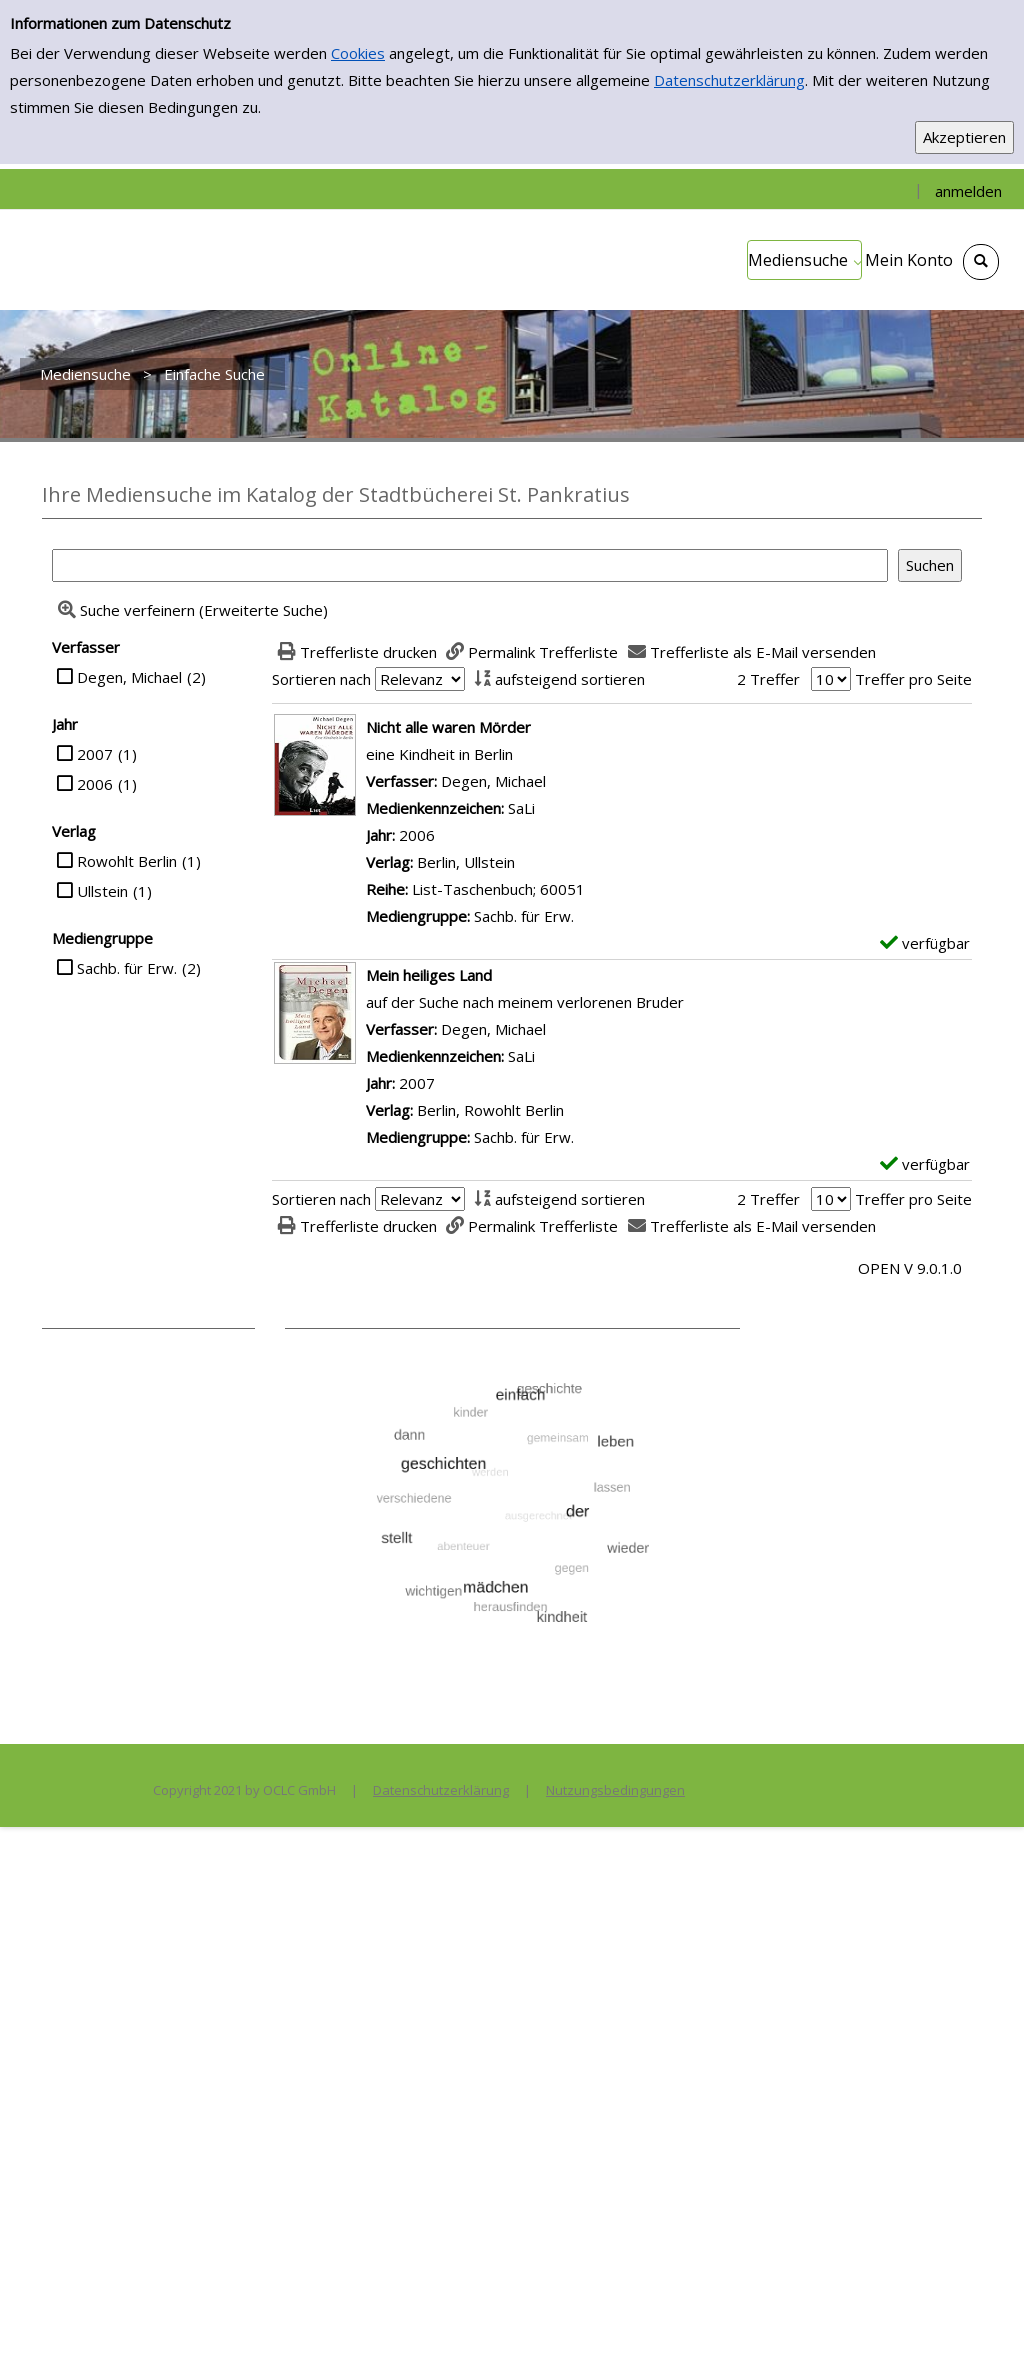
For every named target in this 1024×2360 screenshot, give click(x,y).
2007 (95, 754)
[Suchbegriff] (470, 565)
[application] (804, 260)
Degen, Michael (129, 677)
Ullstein (102, 891)
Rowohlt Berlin (127, 861)
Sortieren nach (321, 679)
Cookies (358, 53)
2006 (95, 784)
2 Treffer (768, 679)
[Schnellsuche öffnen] (981, 262)
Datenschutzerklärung (729, 80)
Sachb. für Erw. (127, 968)
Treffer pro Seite (913, 679)
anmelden (968, 191)
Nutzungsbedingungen (615, 1790)
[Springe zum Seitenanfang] (978, 2314)
